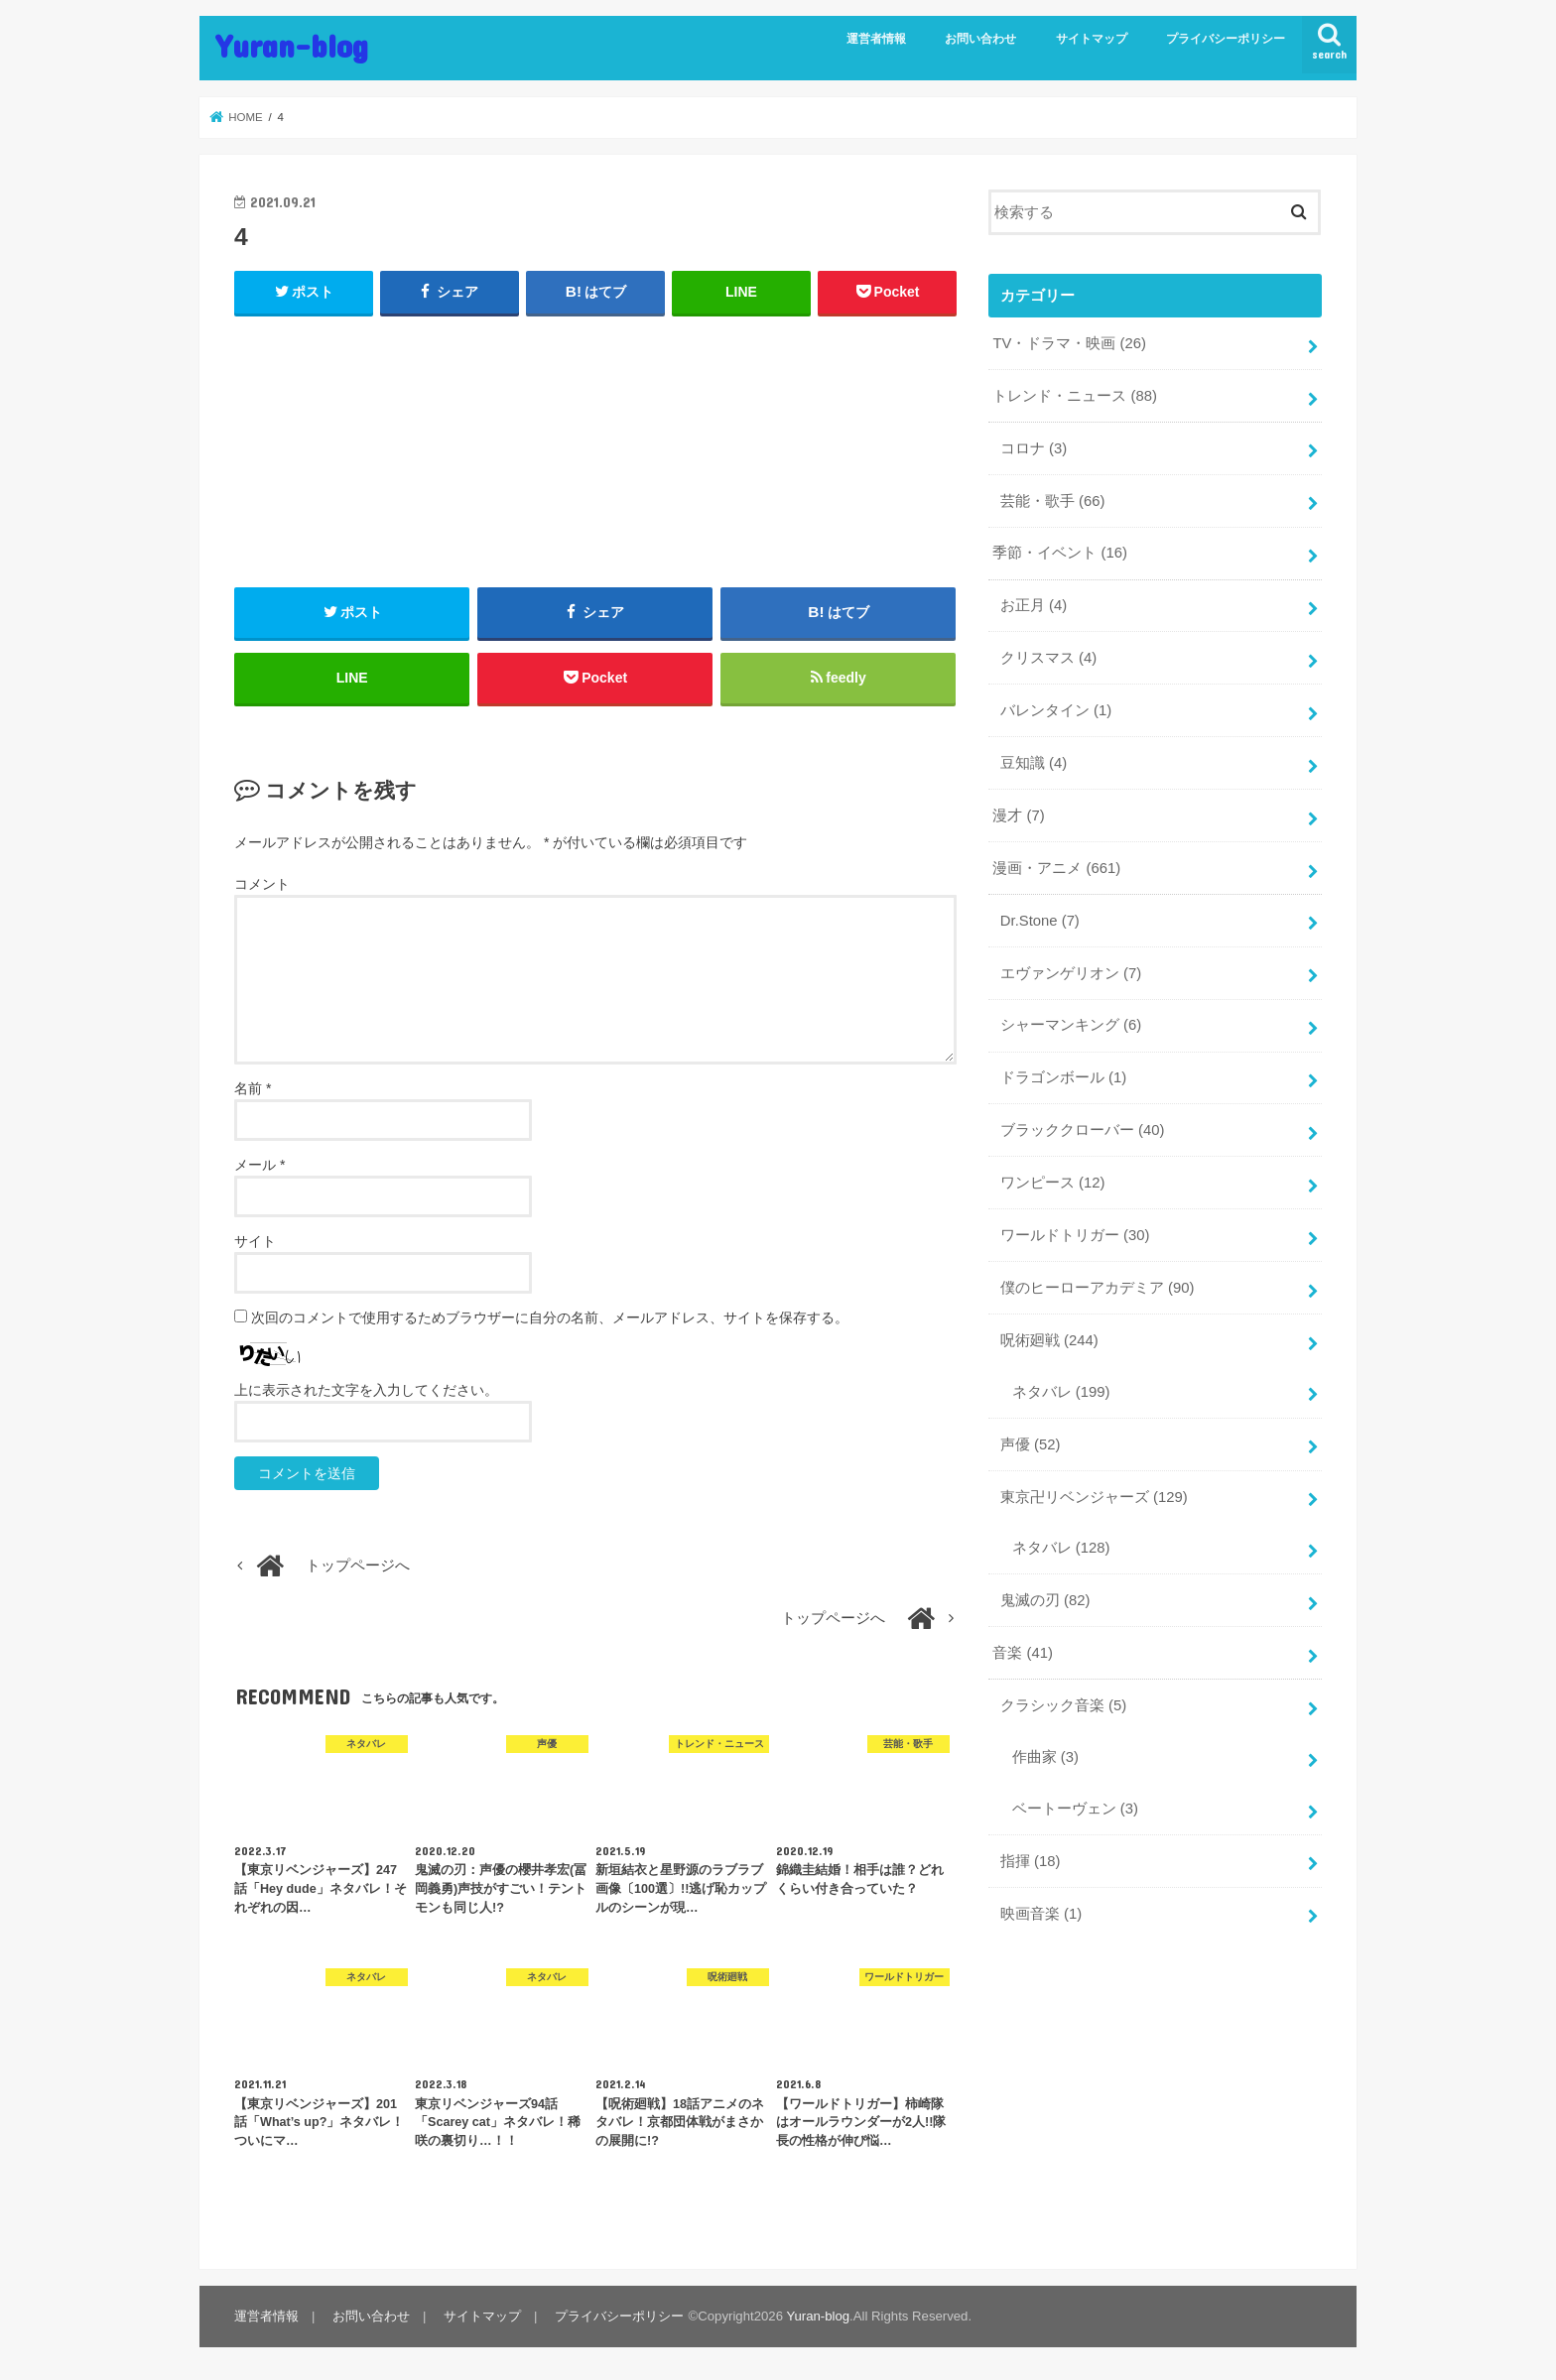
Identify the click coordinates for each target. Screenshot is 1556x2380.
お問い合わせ (980, 39)
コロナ (1033, 448)
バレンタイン (1055, 710)
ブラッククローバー (1082, 1130)
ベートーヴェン (1075, 1808)
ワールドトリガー (1075, 1235)
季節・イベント (1059, 553)
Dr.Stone (1040, 921)
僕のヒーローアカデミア (1097, 1288)
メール (259, 1165)
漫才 (1018, 815)
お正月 (1033, 605)
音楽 (1022, 1653)
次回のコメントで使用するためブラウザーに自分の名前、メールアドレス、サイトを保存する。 (549, 1317)
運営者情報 (876, 39)
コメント (262, 884)
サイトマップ (1091, 39)
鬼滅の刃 (1045, 1600)
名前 (252, 1088)
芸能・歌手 (1052, 501)
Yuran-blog (291, 45)
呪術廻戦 (1049, 1340)
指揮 (1030, 1861)
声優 (1030, 1444)
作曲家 (1045, 1757)
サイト (255, 1241)
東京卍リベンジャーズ (1094, 1497)
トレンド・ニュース (1074, 396)
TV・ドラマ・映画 (1068, 343)
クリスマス (1048, 658)
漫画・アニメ (1056, 868)
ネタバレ (1061, 1392)
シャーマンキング (1070, 1025)
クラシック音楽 (1063, 1705)
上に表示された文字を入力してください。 (366, 1390)
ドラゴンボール (1063, 1077)
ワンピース (1052, 1182)
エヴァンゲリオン (1070, 973)
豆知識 (1033, 763)
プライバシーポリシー (1225, 39)
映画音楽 (1041, 1914)
